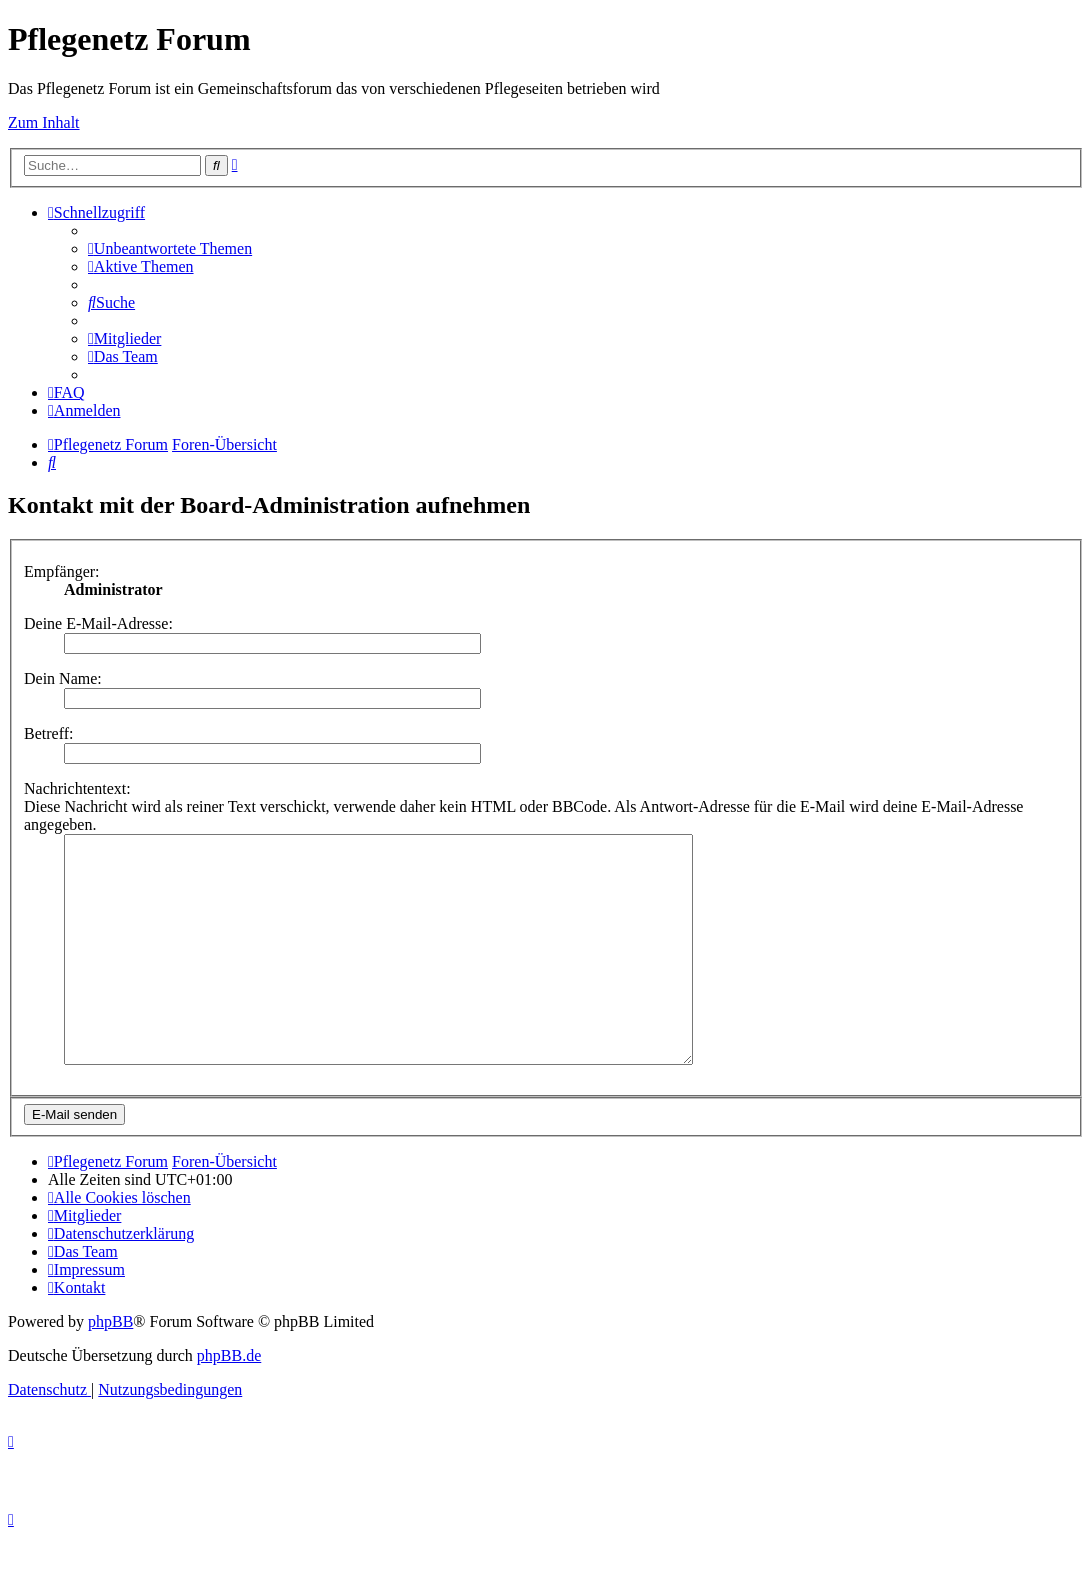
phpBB (110, 1366)
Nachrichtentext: (77, 788)
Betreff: (48, 733)
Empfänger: (62, 571)
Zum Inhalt (44, 122)
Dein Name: (63, 678)
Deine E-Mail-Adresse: (98, 623)
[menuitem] (170, 248)
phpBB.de (229, 1400)
